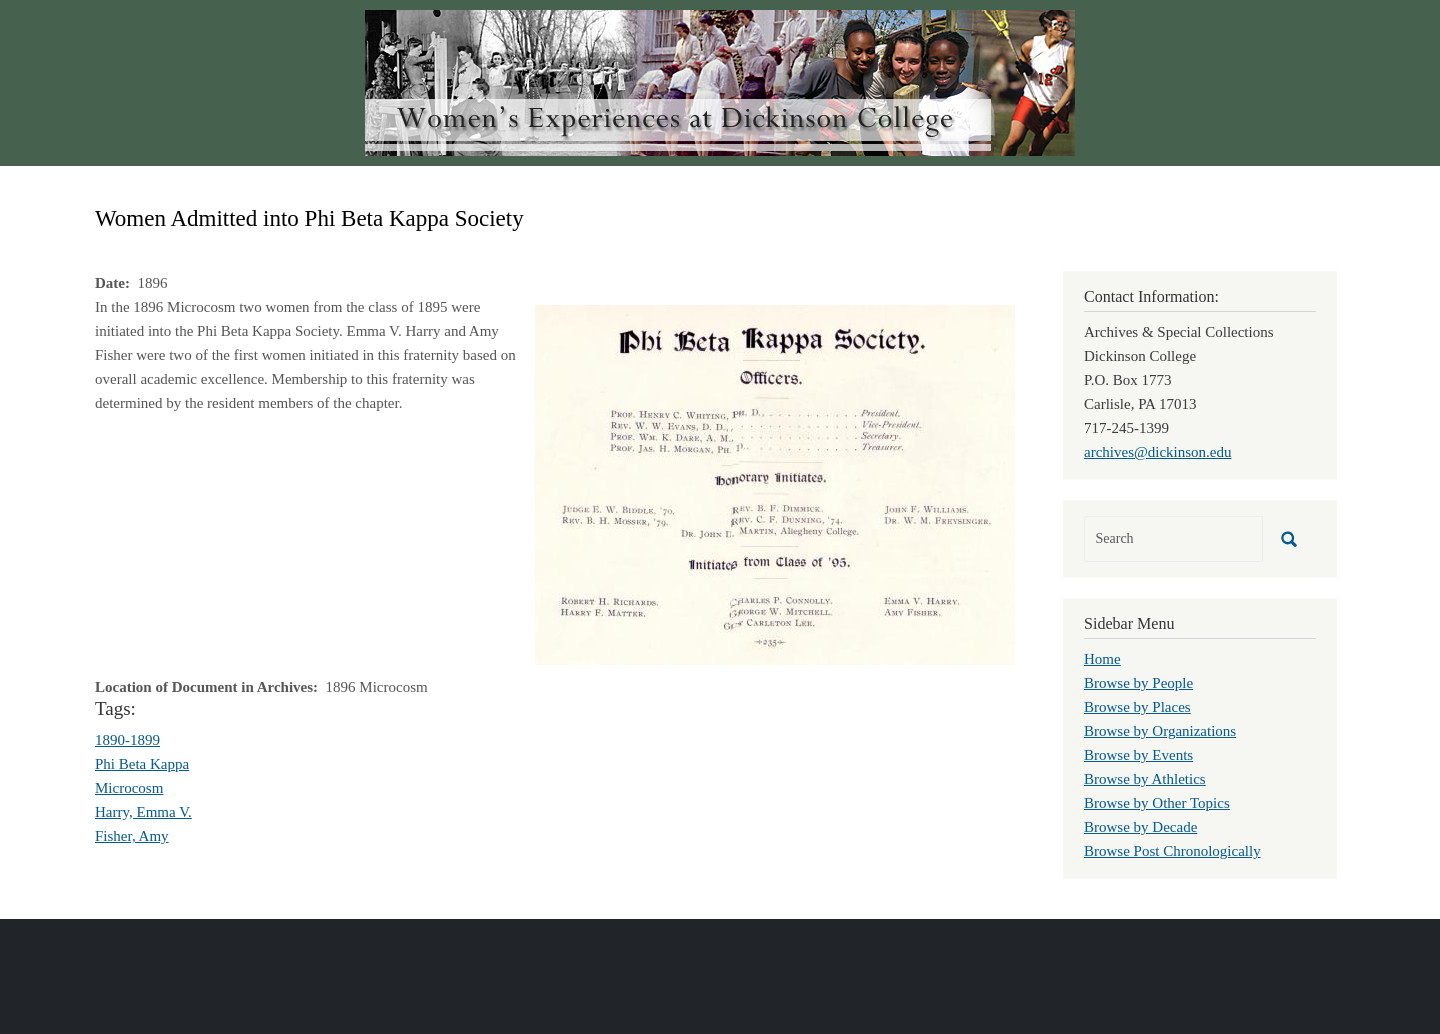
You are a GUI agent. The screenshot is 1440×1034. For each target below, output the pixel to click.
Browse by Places (1137, 707)
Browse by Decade (1140, 827)
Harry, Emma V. (143, 812)
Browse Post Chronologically (1172, 851)
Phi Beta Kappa (142, 764)
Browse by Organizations (1160, 731)
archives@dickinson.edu (1158, 452)
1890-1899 (127, 740)
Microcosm (129, 788)
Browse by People (1138, 683)
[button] (775, 483)
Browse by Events (1138, 755)
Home (1102, 659)
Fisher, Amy (132, 836)
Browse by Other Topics (1157, 803)
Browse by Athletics (1145, 779)
